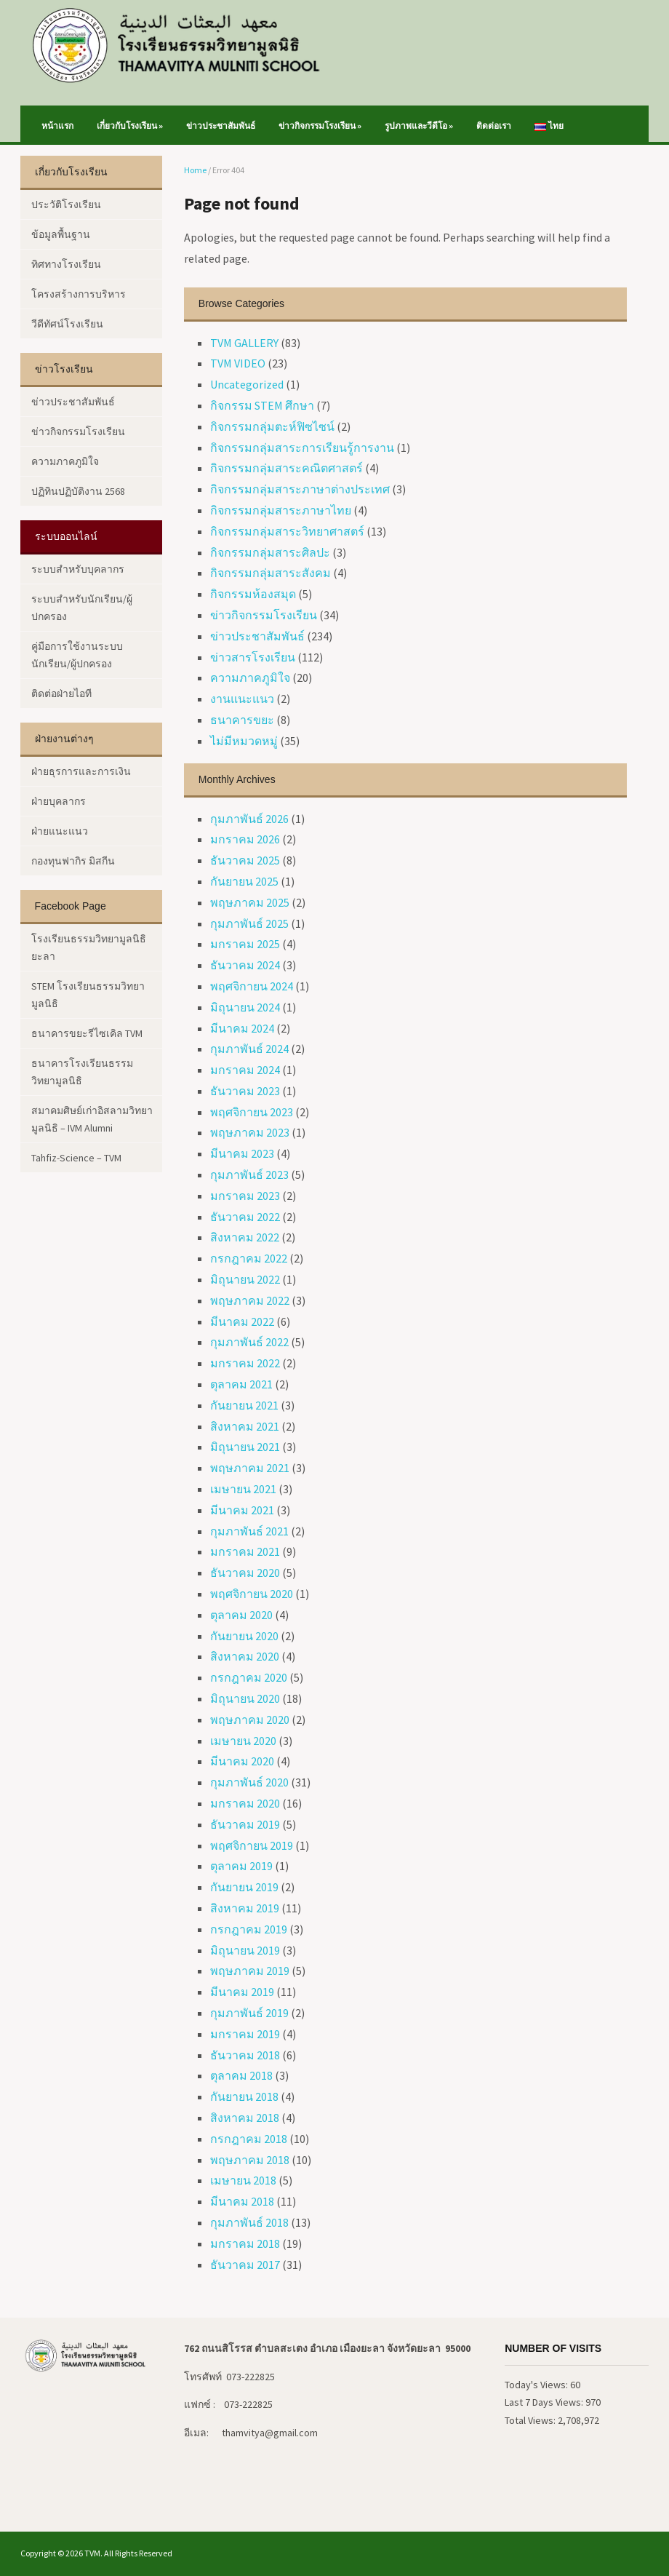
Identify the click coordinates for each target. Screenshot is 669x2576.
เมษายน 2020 (243, 1740)
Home (195, 169)
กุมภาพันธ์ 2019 (249, 2012)
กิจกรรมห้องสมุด (253, 594)
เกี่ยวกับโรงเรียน (130, 125)
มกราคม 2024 (245, 1069)
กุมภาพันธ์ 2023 (249, 1174)
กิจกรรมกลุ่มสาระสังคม (270, 572)
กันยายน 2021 (244, 1405)
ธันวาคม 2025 (245, 860)
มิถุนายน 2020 (245, 1698)
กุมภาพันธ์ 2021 (249, 1531)
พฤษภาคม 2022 (249, 1300)
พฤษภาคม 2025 (249, 902)
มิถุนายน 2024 (245, 1007)
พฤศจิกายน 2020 (251, 1593)
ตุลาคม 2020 (241, 1614)
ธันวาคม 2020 (245, 1572)
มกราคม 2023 (245, 1195)
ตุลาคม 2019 (241, 1866)
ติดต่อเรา (493, 125)
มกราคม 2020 (245, 1803)
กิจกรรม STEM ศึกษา (262, 405)
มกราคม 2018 (245, 2243)
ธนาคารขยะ (242, 719)
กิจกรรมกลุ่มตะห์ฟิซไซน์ (272, 426)
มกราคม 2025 (245, 944)
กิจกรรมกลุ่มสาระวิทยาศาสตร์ (287, 531)
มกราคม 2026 (245, 839)
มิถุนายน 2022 (245, 1279)
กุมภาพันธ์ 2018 (249, 2222)
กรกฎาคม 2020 (248, 1677)
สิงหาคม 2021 (244, 1426)
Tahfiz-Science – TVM (76, 1157)
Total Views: (531, 2420)
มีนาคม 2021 (242, 1510)
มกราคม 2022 (245, 1363)
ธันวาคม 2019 (245, 1824)
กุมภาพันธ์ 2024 (249, 1048)
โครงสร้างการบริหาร (78, 294)
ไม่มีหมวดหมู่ (244, 741)
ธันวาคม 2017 (245, 2264)
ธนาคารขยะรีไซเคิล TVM (87, 1033)
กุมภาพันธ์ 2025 (249, 923)
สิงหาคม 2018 (244, 2117)
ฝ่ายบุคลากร (58, 801)
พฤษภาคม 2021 (249, 1467)
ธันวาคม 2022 (245, 1216)
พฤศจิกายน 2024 (251, 986)
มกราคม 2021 (245, 1551)
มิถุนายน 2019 (245, 1950)
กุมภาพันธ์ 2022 (249, 1342)
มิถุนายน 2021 (245, 1446)
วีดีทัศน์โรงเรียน (67, 323)
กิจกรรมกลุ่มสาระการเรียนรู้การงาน (302, 447)
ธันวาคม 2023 (245, 1091)
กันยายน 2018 (244, 2096)
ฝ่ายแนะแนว (59, 831)
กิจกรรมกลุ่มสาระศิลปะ (270, 552)
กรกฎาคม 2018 (248, 2138)
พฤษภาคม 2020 (249, 1719)
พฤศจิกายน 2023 (251, 1112)
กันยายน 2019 (244, 1887)
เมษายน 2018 (243, 2180)
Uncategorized (247, 384)
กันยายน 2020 (244, 1636)
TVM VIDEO (237, 363)
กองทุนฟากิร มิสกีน (73, 860)
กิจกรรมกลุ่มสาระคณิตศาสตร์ (286, 468)
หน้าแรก (57, 125)
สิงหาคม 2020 (244, 1656)
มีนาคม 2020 (242, 1761)
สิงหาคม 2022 (244, 1237)
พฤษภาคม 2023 (249, 1132)
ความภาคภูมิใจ (250, 677)
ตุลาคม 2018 (241, 2075)
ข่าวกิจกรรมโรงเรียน (320, 125)
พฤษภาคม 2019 (249, 1970)
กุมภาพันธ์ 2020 (249, 1782)
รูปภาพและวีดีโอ (419, 125)
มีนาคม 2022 (242, 1321)
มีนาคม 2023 (242, 1153)
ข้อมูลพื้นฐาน (60, 234)
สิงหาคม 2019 (244, 1908)
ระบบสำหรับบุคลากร (77, 569)
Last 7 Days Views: (545, 2402)
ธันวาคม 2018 (245, 2055)
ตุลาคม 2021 (241, 1384)
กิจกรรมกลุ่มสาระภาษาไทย (280, 510)
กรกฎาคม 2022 (248, 1258)
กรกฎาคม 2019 (248, 1929)
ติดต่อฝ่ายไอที (61, 693)
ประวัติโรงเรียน (66, 204)
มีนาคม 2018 (242, 2201)
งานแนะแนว (242, 698)
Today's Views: (537, 2384)
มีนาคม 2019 (242, 1991)
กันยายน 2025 (244, 881)
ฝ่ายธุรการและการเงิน (81, 771)
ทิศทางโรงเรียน (66, 264)
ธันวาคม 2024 (245, 965)
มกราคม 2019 (245, 2034)
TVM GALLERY (244, 342)
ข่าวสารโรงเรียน (252, 657)
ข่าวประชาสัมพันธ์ (220, 125)
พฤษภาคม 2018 (249, 2159)
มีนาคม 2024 (242, 1028)
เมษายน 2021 (243, 1489)
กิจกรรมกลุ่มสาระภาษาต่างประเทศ (300, 489)
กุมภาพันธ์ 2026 (249, 818)
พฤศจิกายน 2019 (251, 1845)
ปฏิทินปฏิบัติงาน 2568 (78, 491)
